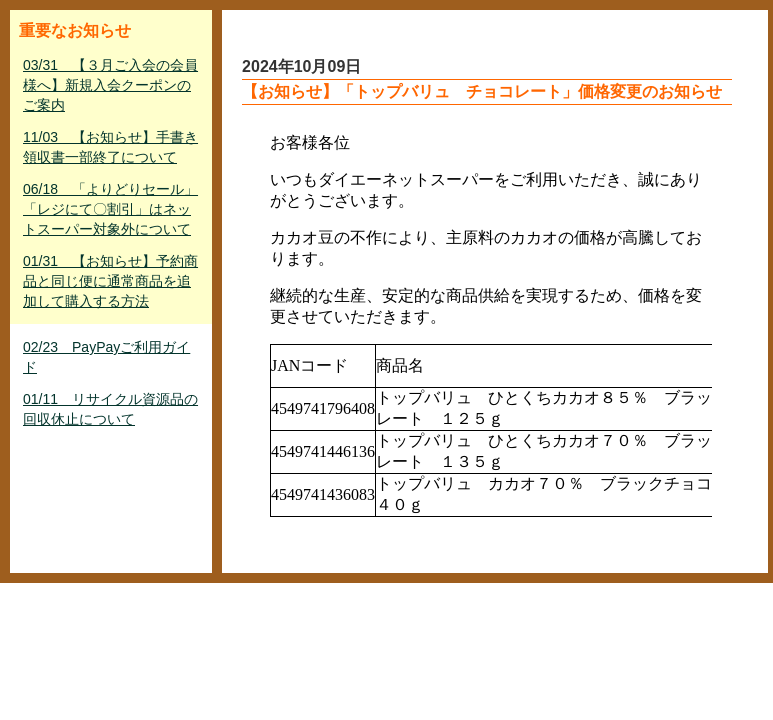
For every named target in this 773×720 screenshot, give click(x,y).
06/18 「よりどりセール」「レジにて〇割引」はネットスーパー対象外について (110, 209)
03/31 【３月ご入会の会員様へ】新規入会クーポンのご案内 (110, 85)
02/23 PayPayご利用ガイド (106, 357)
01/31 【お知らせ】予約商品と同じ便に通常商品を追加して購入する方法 (110, 281)
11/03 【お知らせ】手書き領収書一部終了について (110, 147)
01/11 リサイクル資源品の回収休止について (110, 409)
